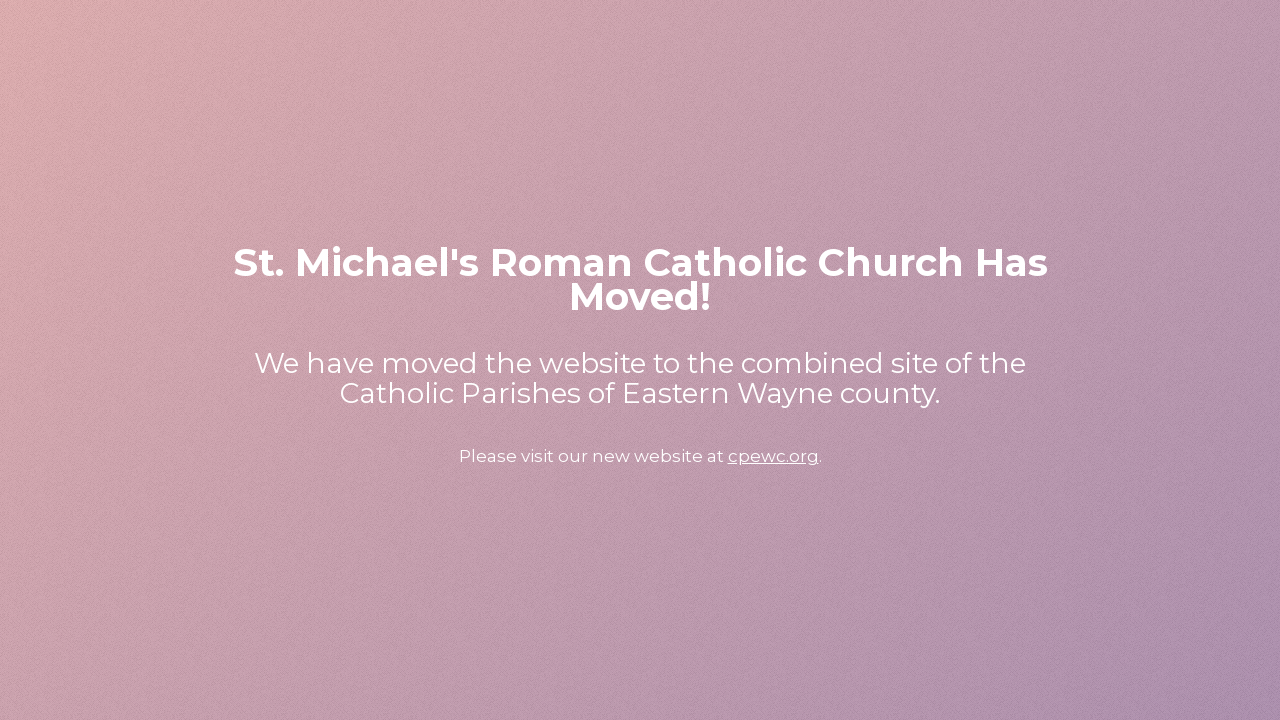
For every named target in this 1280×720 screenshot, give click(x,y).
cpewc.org (773, 456)
